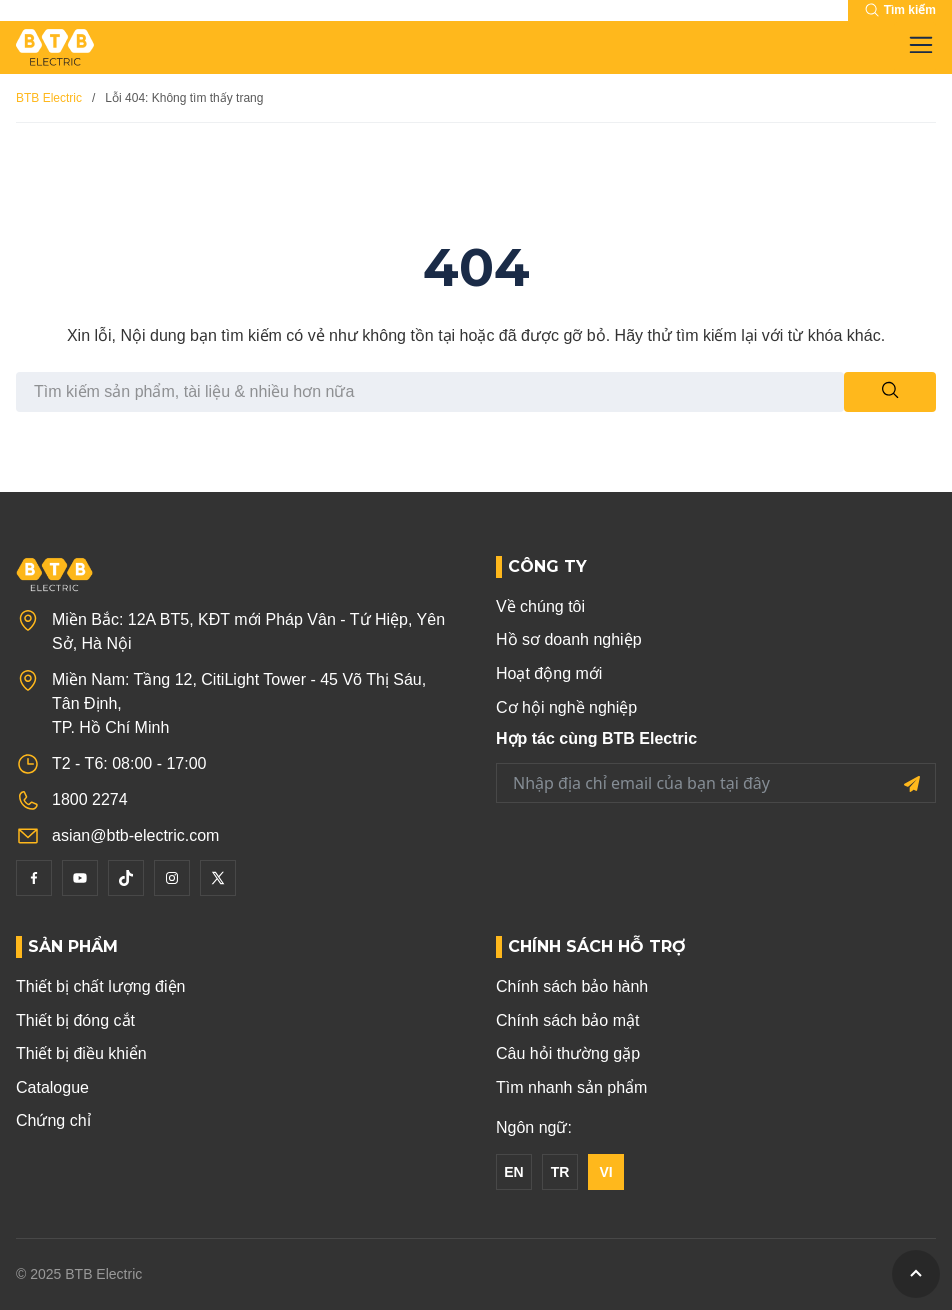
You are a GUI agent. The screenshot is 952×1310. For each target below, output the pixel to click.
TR (560, 1172)
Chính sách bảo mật (567, 1020)
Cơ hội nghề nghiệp (566, 707)
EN (513, 1172)
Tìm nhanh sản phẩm (571, 1087)
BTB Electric (49, 98)
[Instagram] (172, 878)
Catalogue (52, 1087)
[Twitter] (218, 878)
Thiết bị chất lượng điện (100, 986)
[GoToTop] (916, 1274)
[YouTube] (80, 878)
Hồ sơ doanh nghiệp (569, 639)
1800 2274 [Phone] (90, 799)
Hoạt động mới (549, 673)
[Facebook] (34, 878)
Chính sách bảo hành (572, 986)
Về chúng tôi (540, 606)
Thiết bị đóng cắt (75, 1020)
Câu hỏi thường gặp (568, 1053)
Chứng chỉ (53, 1120)
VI (605, 1172)
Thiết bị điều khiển (81, 1053)
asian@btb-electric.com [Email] (135, 835)
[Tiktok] (126, 878)
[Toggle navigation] (915, 47)
